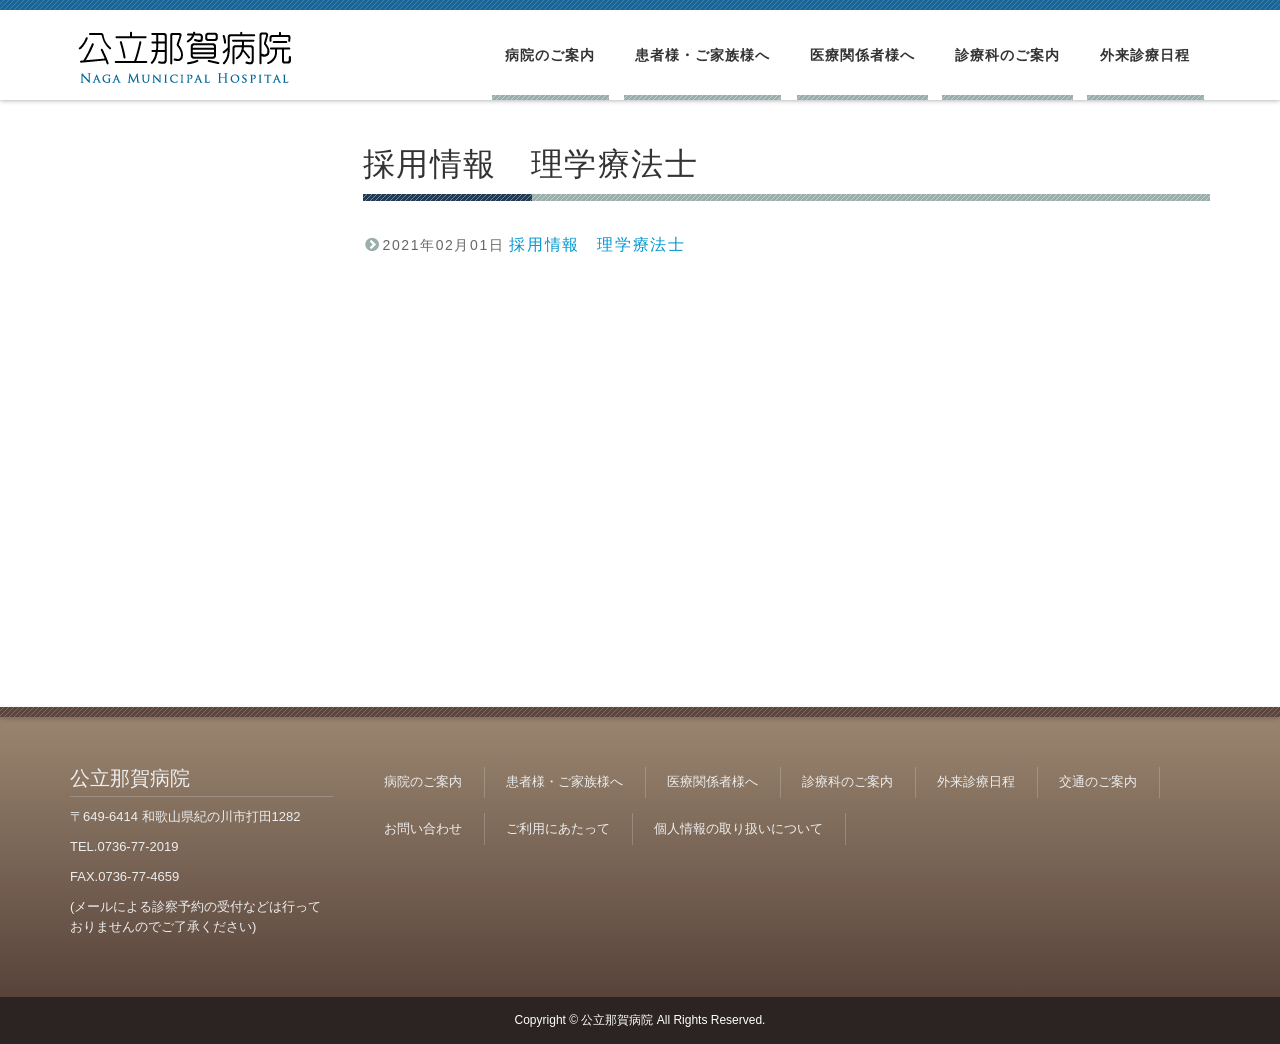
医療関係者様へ (862, 55)
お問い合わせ (423, 828)
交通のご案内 (1098, 781)
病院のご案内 (550, 55)
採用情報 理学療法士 (597, 244)
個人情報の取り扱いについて (738, 828)
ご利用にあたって (558, 828)
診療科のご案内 (1007, 55)
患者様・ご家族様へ (702, 55)
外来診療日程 (1145, 55)
